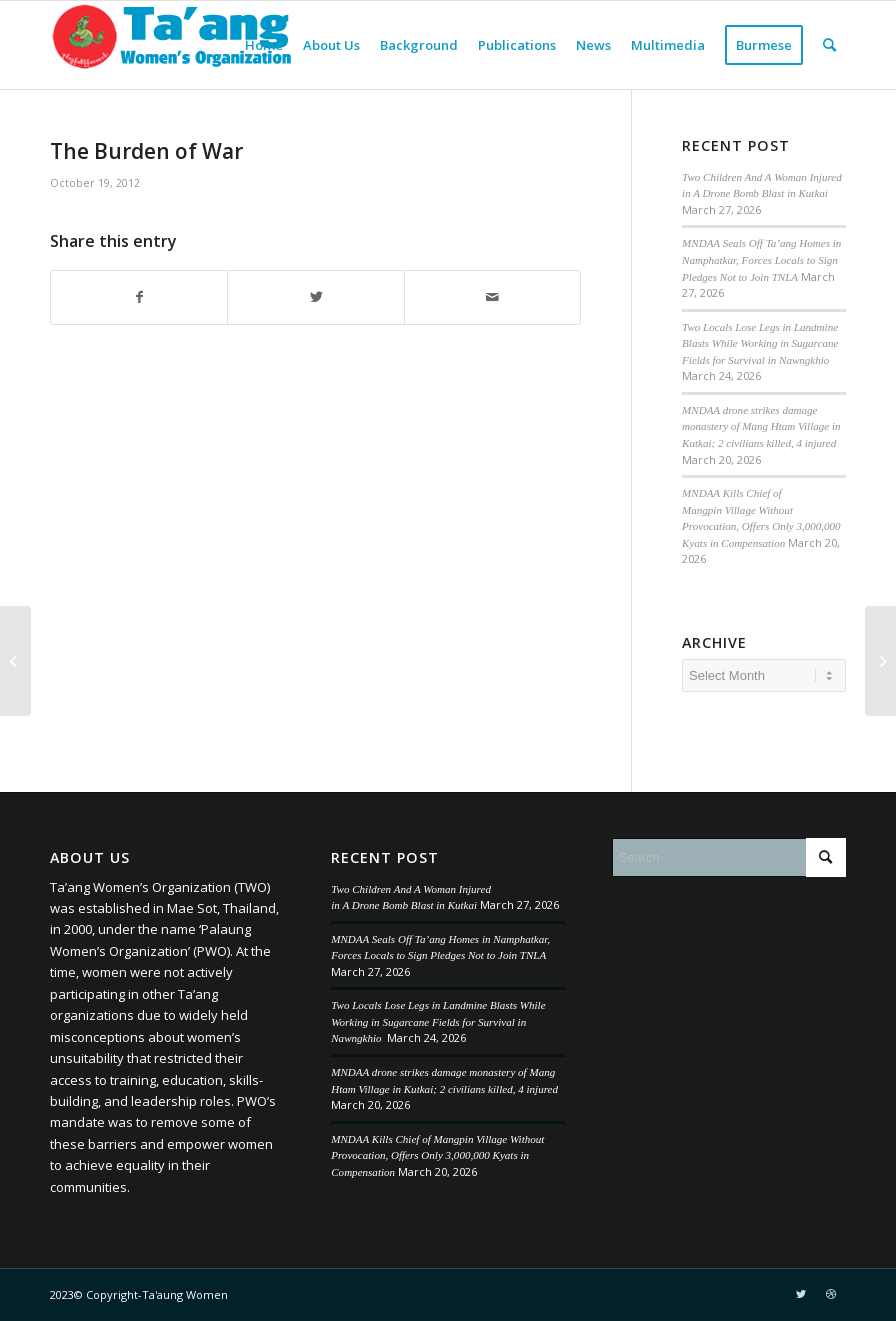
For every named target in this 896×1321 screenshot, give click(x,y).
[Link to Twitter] (801, 1294)
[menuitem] (264, 45)
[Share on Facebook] (139, 297)
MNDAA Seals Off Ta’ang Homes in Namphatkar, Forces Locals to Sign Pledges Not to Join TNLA (761, 259)
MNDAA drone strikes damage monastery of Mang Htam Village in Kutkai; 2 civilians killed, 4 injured (761, 426)
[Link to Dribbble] (831, 1294)
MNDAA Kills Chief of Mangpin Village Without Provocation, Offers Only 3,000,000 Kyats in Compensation (437, 1155)
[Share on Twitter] (315, 297)
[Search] (829, 45)
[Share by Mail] (492, 297)
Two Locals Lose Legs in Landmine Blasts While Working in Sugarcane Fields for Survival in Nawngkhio (760, 343)
